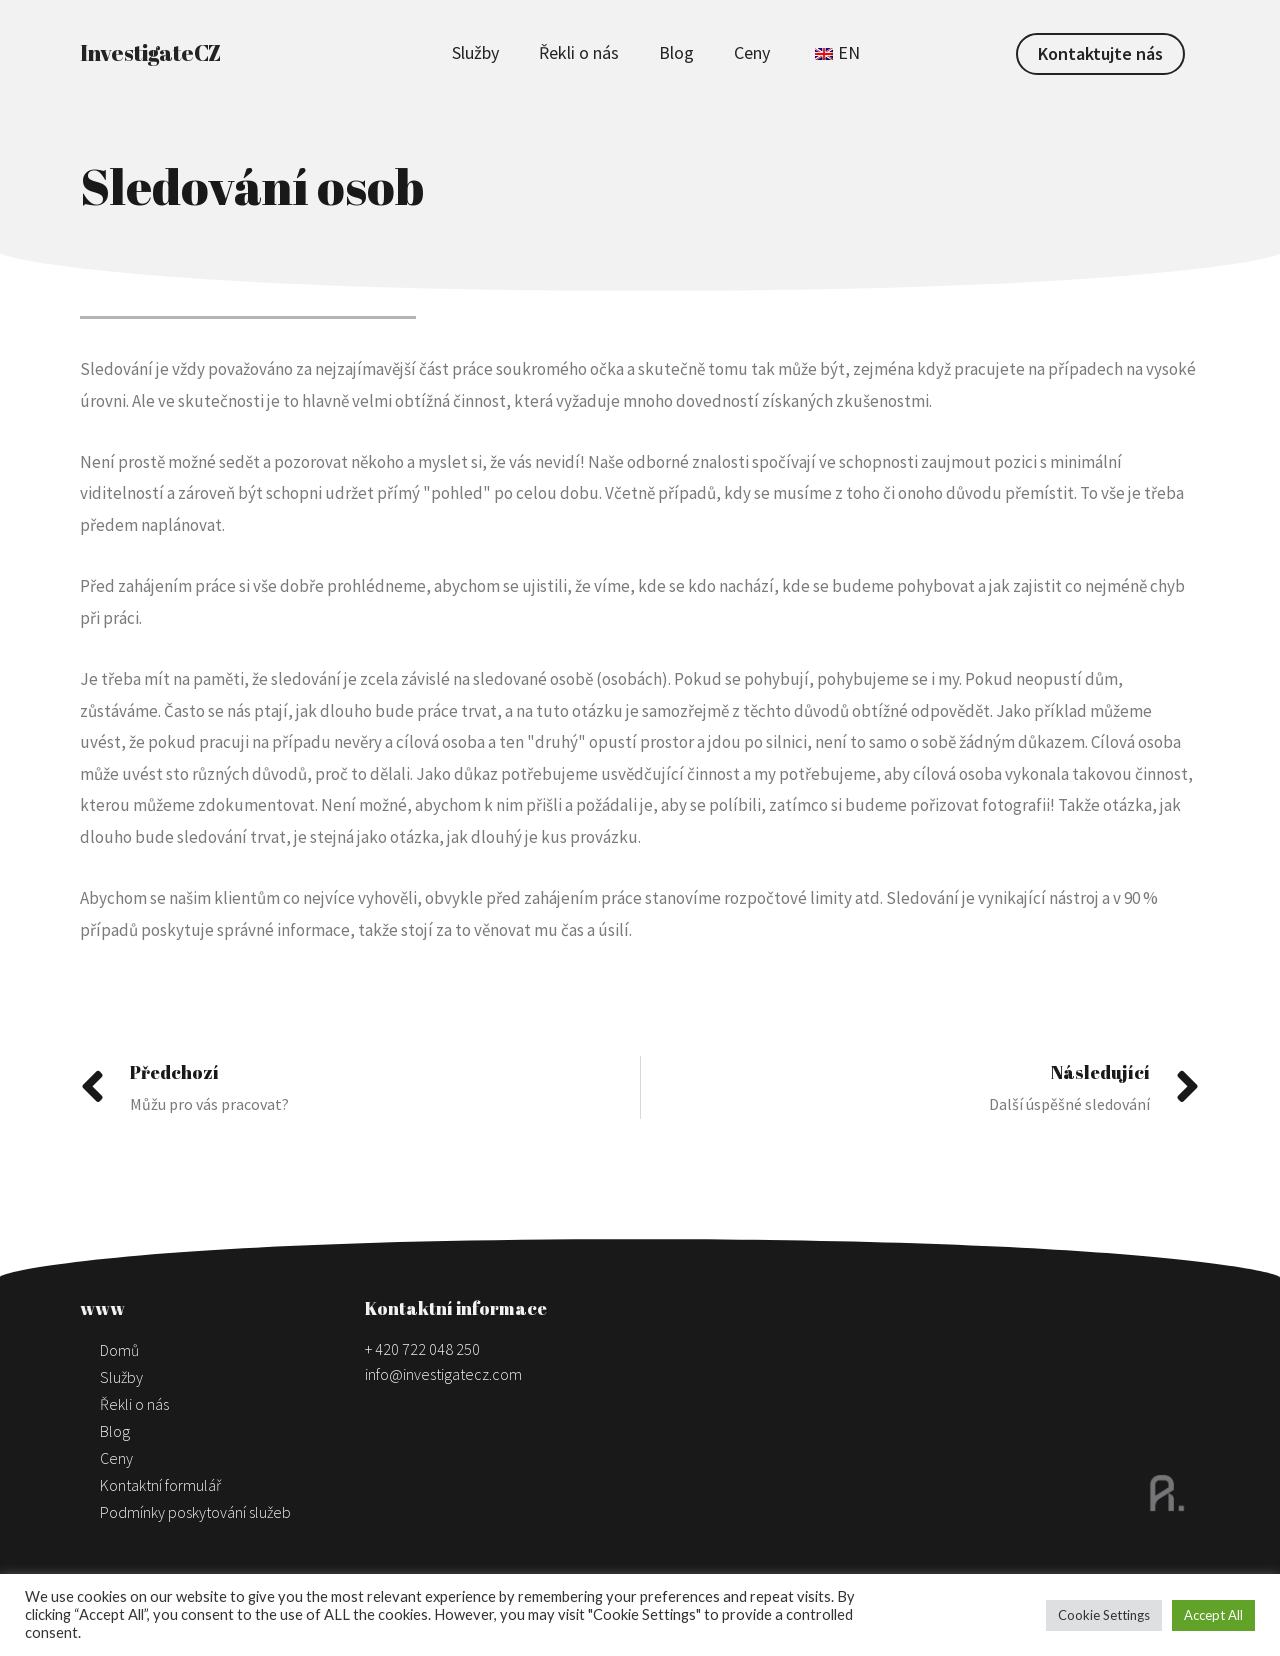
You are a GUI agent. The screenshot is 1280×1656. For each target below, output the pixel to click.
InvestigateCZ (150, 52)
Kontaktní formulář (160, 1485)
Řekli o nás (579, 52)
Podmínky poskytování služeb (195, 1512)
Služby (475, 52)
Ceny (752, 52)
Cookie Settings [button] (1104, 1615)
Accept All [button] (1213, 1615)
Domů (119, 1350)
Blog (676, 52)
